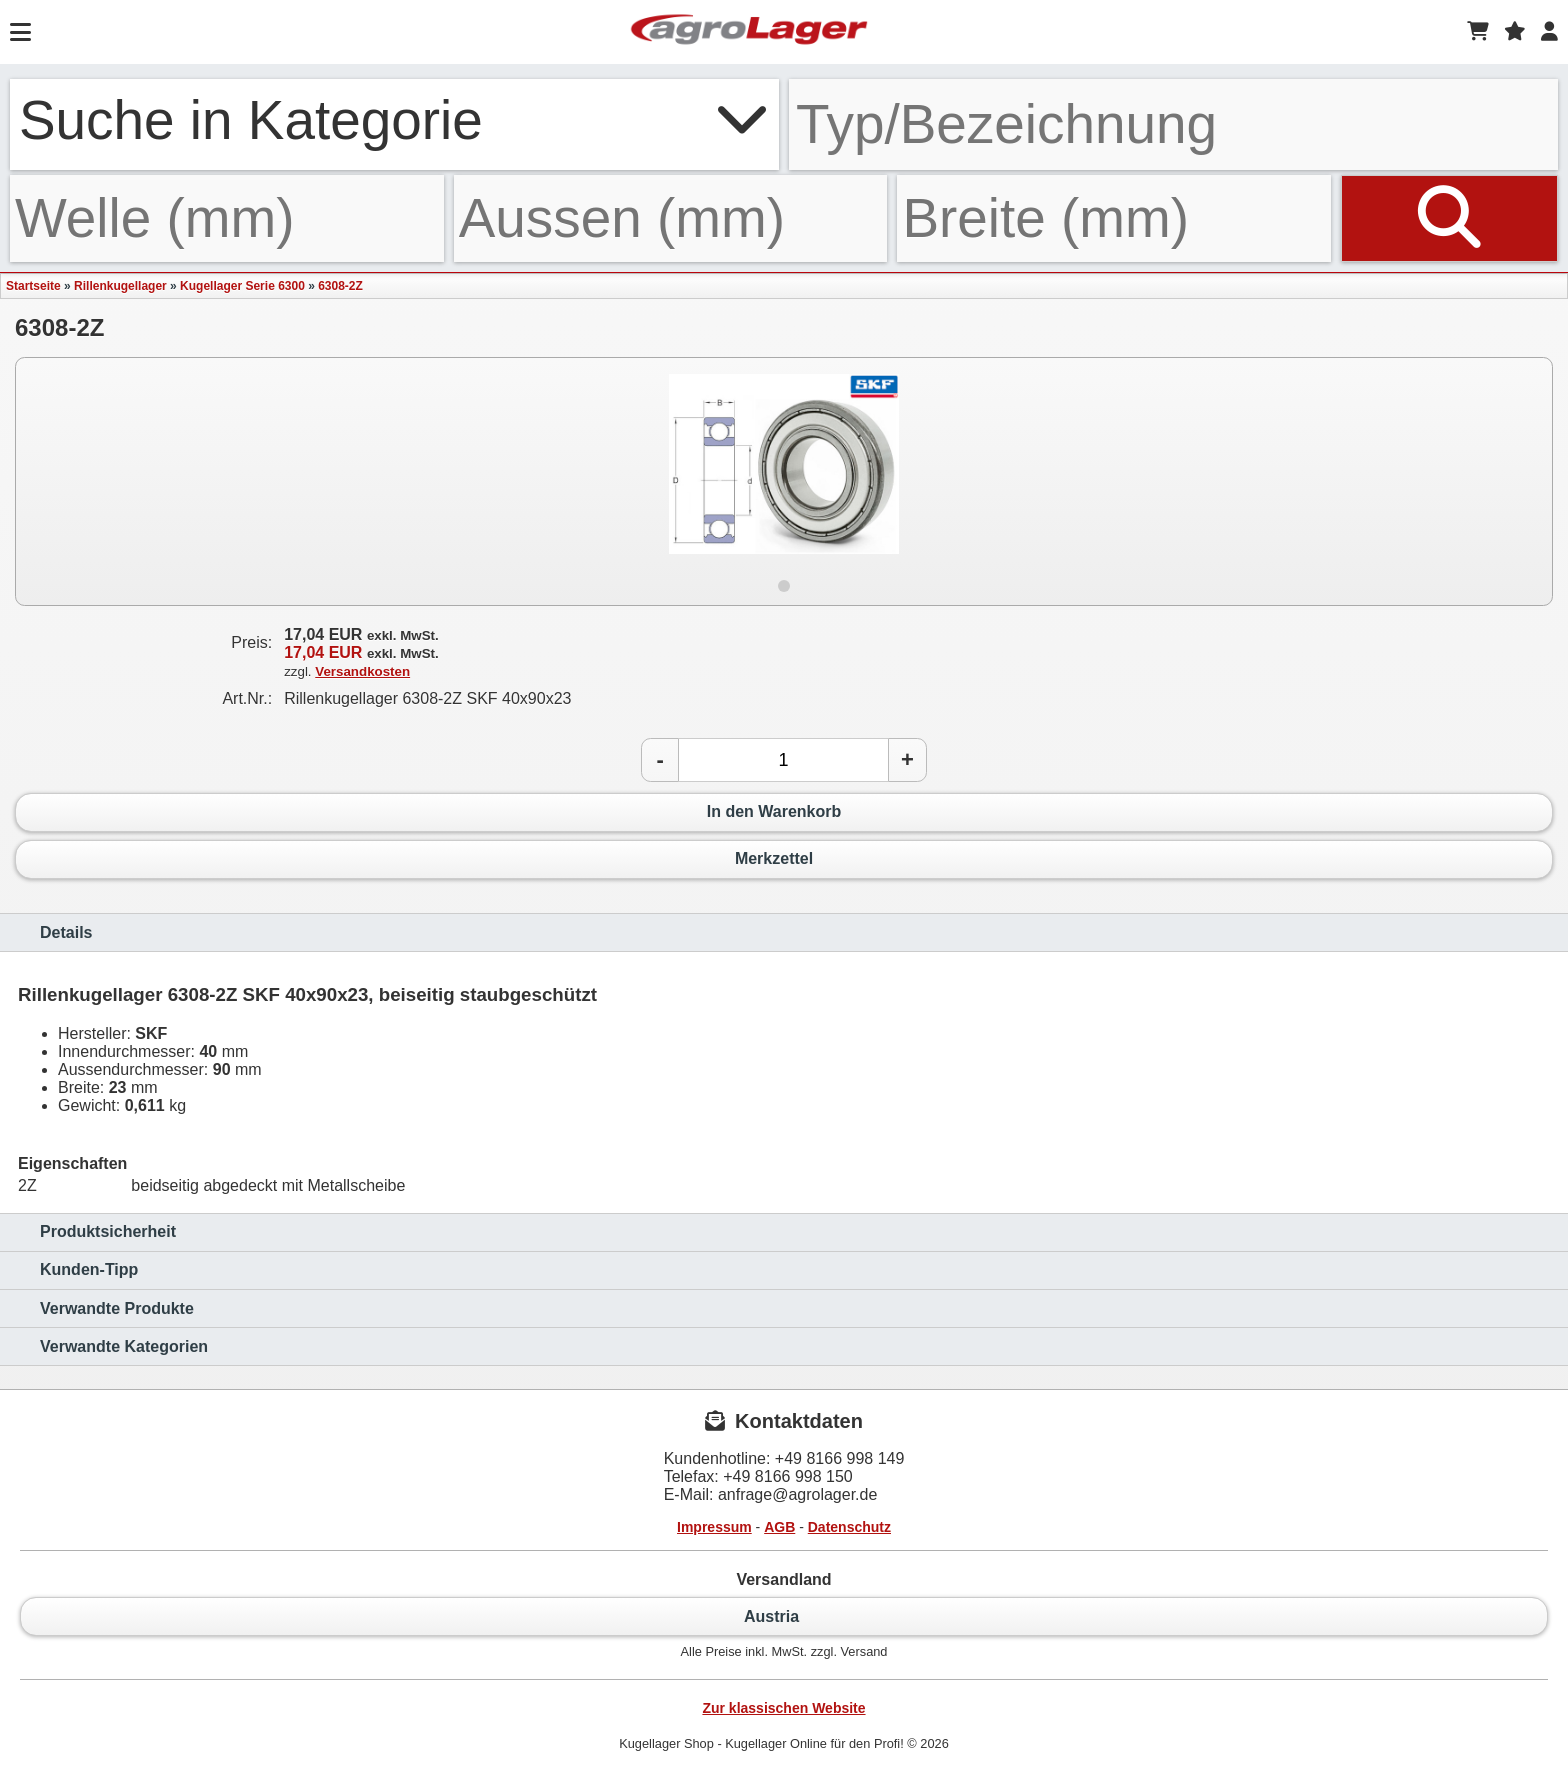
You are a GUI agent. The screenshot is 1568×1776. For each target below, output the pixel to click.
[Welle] (227, 218)
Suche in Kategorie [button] (394, 120)
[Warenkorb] (1478, 32)
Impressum (714, 1527)
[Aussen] (671, 218)
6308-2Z (340, 286)
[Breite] (1114, 218)
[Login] (1549, 32)
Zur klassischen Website (783, 1708)
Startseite (33, 286)
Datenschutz (849, 1527)
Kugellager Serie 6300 (242, 286)
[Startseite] (749, 32)
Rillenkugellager (120, 286)
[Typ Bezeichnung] (1173, 124)
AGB (779, 1527)
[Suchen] (1449, 218)
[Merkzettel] (1515, 32)
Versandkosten (362, 671)
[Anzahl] (783, 760)
